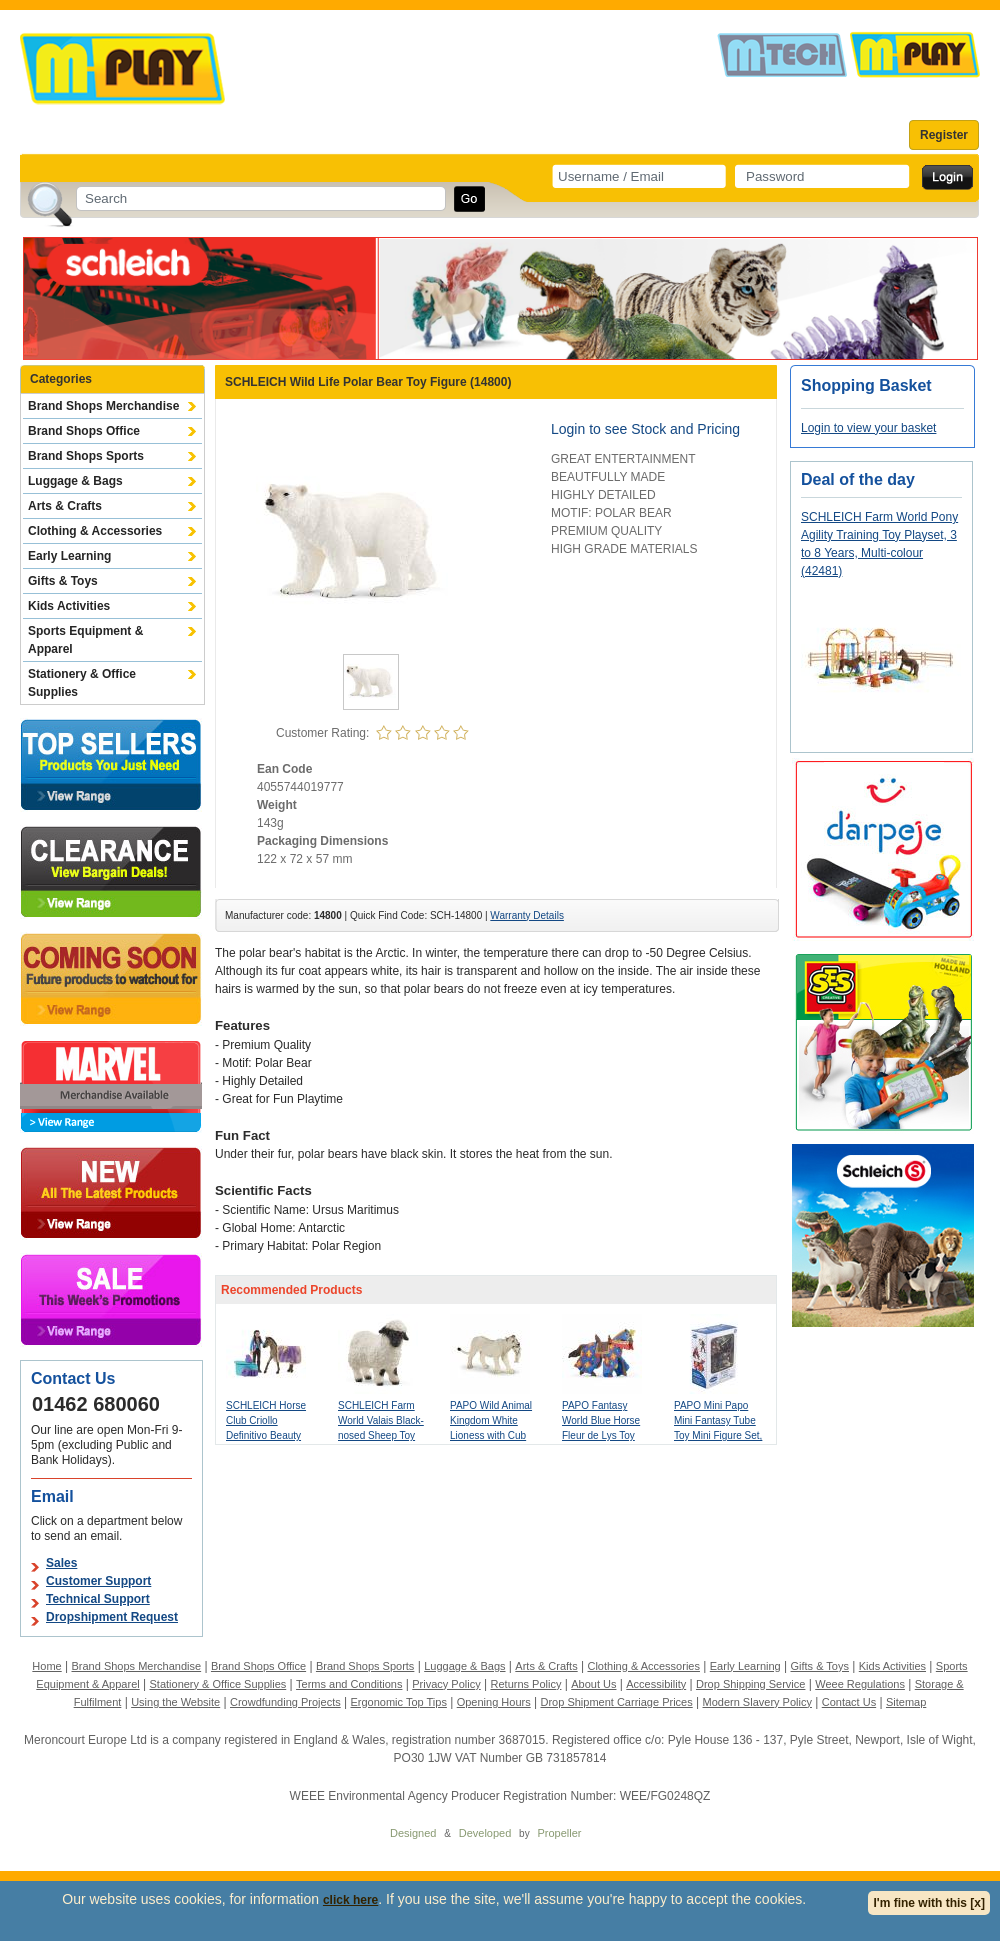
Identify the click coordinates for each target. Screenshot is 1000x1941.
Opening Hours (494, 1702)
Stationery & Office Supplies (82, 683)
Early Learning (69, 556)
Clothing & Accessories (95, 531)
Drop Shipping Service (750, 1684)
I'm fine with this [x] (929, 1903)
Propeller (559, 1833)
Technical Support (98, 1599)
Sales (61, 1563)
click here (350, 1900)
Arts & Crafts (65, 506)
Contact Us (849, 1702)
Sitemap (906, 1702)
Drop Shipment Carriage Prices (616, 1702)
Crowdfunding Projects (285, 1702)
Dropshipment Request (112, 1617)
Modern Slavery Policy (757, 1702)
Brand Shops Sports (86, 456)
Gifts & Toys (63, 581)
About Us (593, 1684)
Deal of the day (858, 479)
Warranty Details (527, 915)
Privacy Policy (446, 1684)
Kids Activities (69, 606)
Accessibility (656, 1684)
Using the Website (175, 1702)
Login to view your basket (868, 428)
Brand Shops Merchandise (103, 406)
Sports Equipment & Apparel (85, 640)
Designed (413, 1833)
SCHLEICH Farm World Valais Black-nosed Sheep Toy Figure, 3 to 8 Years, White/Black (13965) (383, 1435)
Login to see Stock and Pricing (645, 429)
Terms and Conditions (349, 1684)
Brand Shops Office (84, 431)
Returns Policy (526, 1684)
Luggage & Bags (75, 481)
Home (46, 1666)
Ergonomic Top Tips (398, 1702)
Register (944, 135)
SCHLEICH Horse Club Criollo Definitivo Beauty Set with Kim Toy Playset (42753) (266, 1435)
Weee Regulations (860, 1684)
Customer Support (98, 1581)
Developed (485, 1833)
